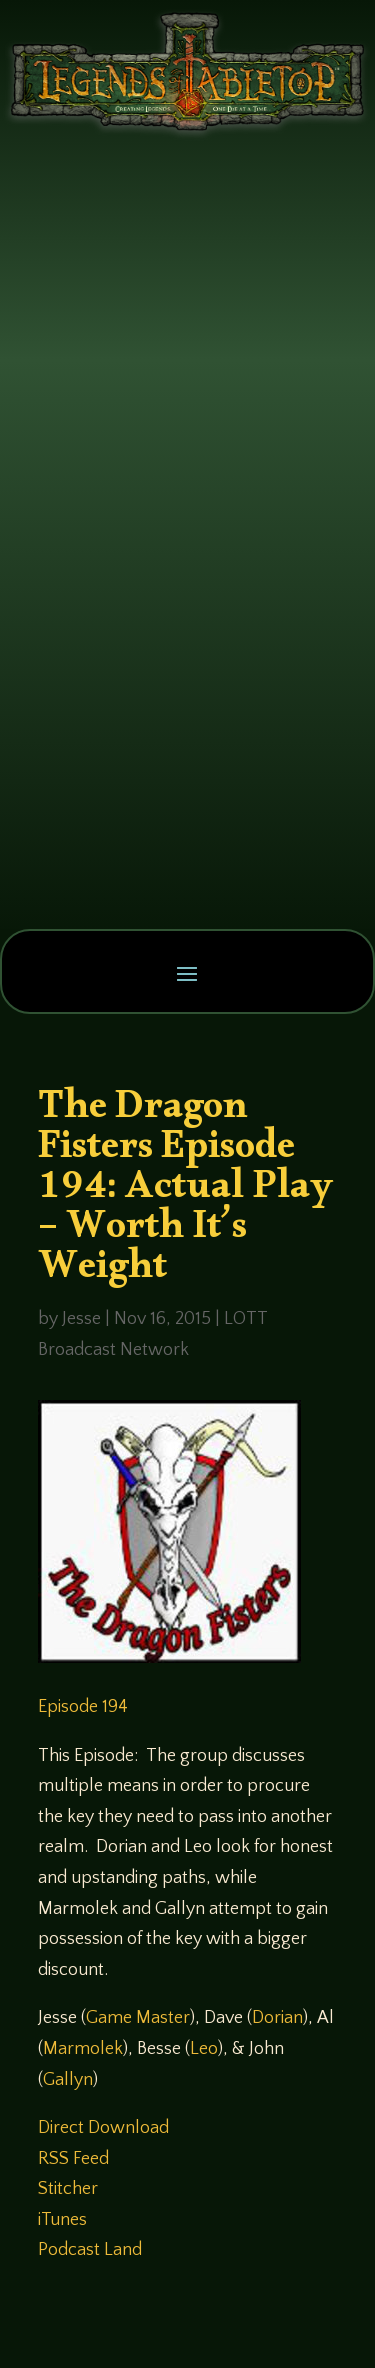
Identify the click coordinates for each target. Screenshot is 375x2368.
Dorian (277, 2018)
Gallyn (68, 2080)
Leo (204, 2049)
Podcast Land (90, 2250)
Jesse (81, 1319)
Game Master (138, 2018)
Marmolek (83, 2049)
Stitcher (68, 2189)
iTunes (62, 2220)
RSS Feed (73, 2159)
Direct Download (103, 2128)
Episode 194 (83, 1707)
